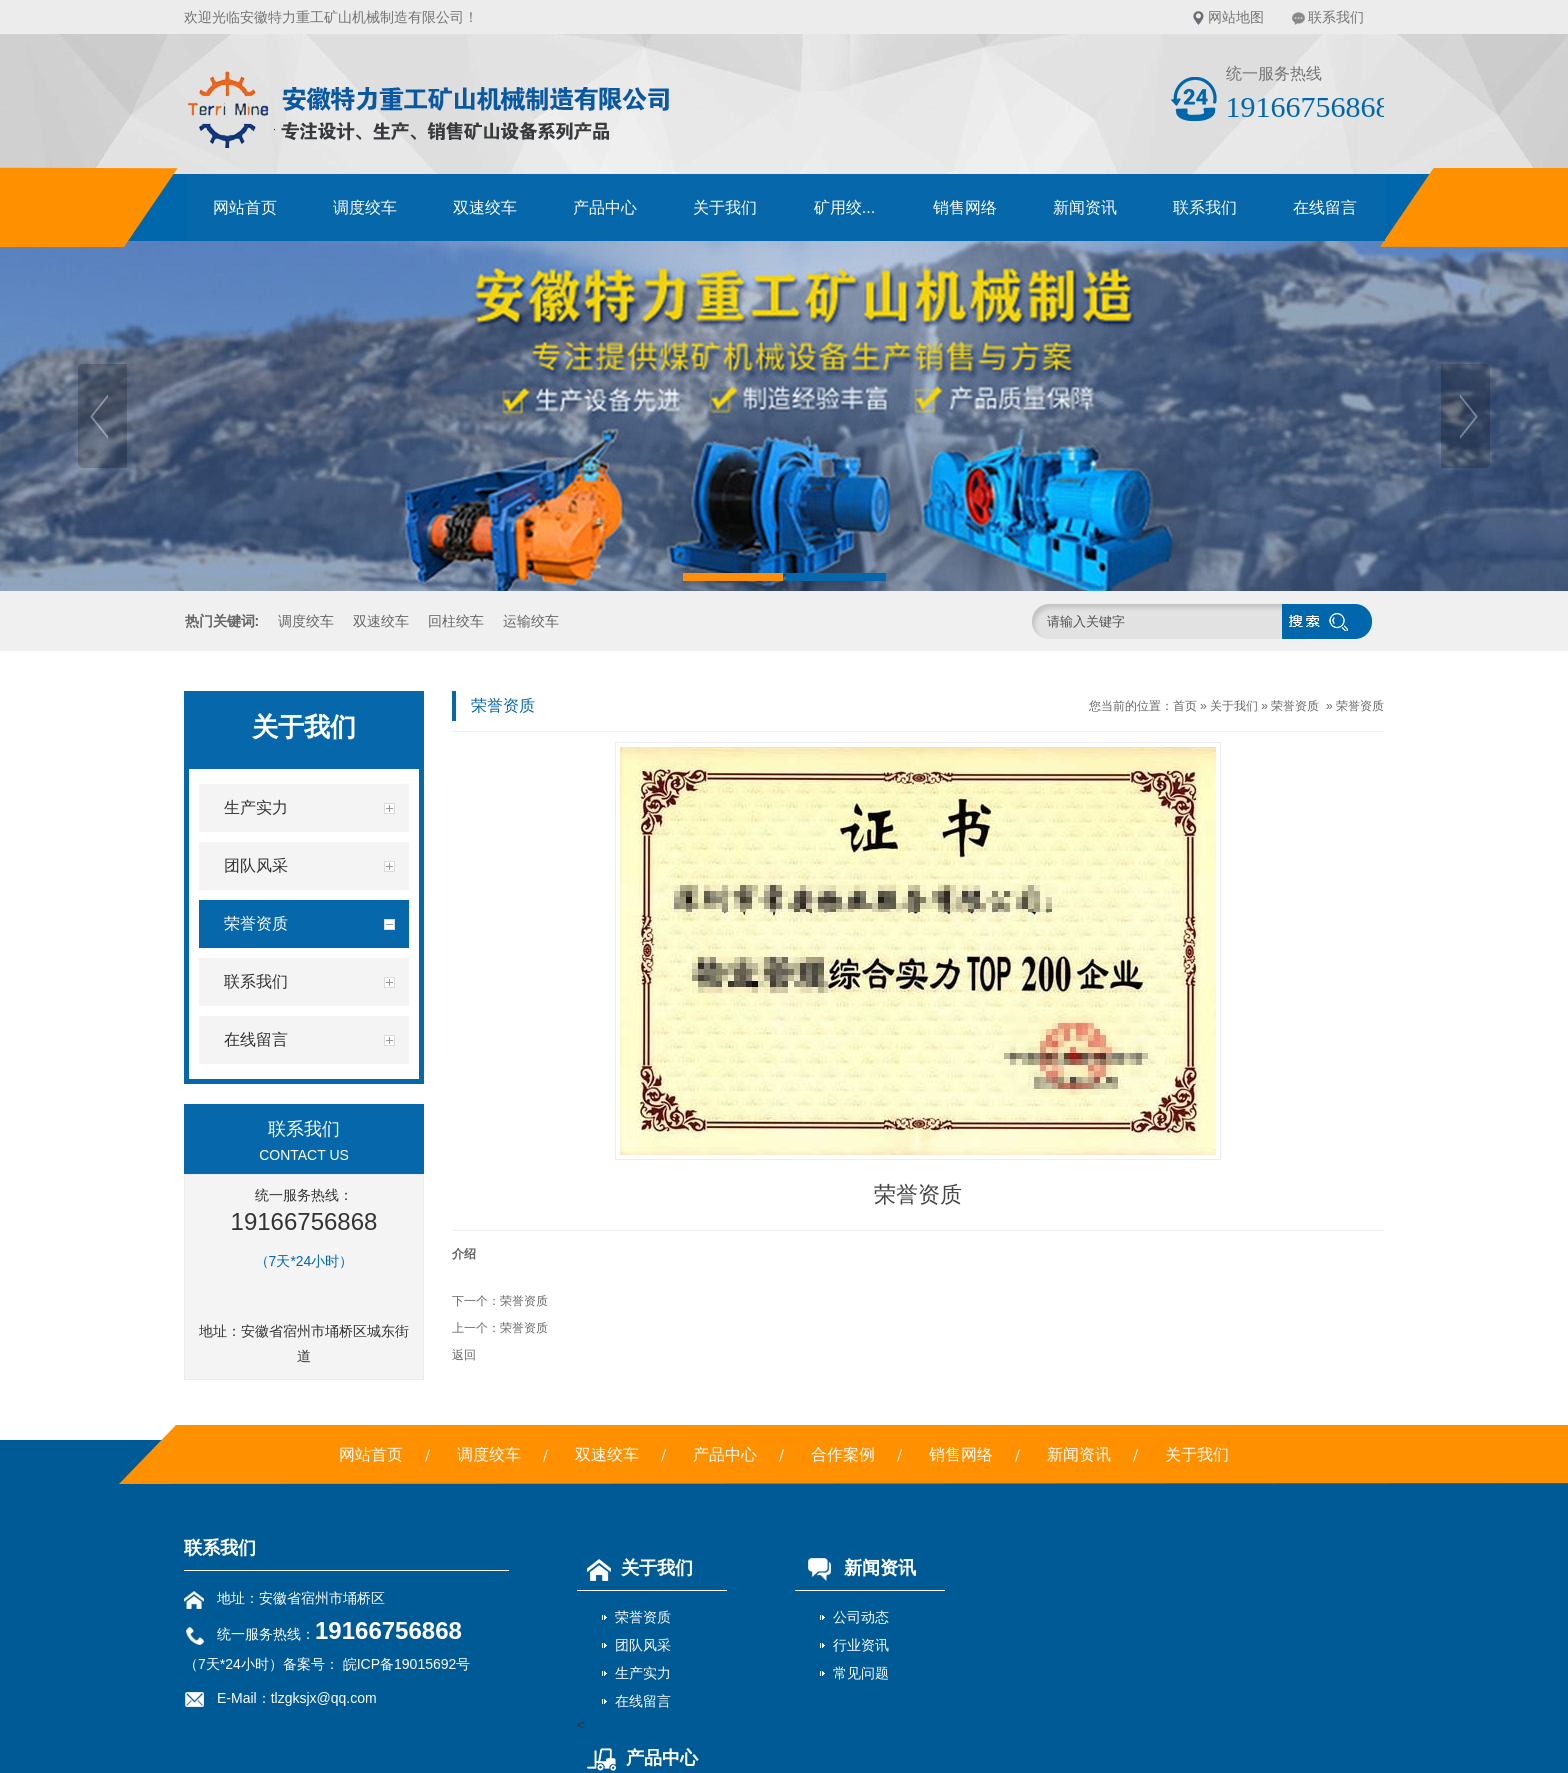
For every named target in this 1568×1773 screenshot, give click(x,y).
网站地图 (1236, 17)
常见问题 (861, 1673)
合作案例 (843, 1454)
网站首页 (245, 207)
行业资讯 (861, 1645)
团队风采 (643, 1645)
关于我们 (725, 207)
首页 (1185, 706)
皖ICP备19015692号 (405, 1664)
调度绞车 (365, 207)
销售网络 (965, 207)
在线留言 (1325, 207)
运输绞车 (531, 621)
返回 (464, 1355)
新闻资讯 (1085, 207)
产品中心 (605, 207)
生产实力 (643, 1673)
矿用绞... (844, 207)
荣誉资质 (1295, 706)
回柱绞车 (456, 621)
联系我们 (1336, 17)
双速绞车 (485, 207)
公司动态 (861, 1617)
